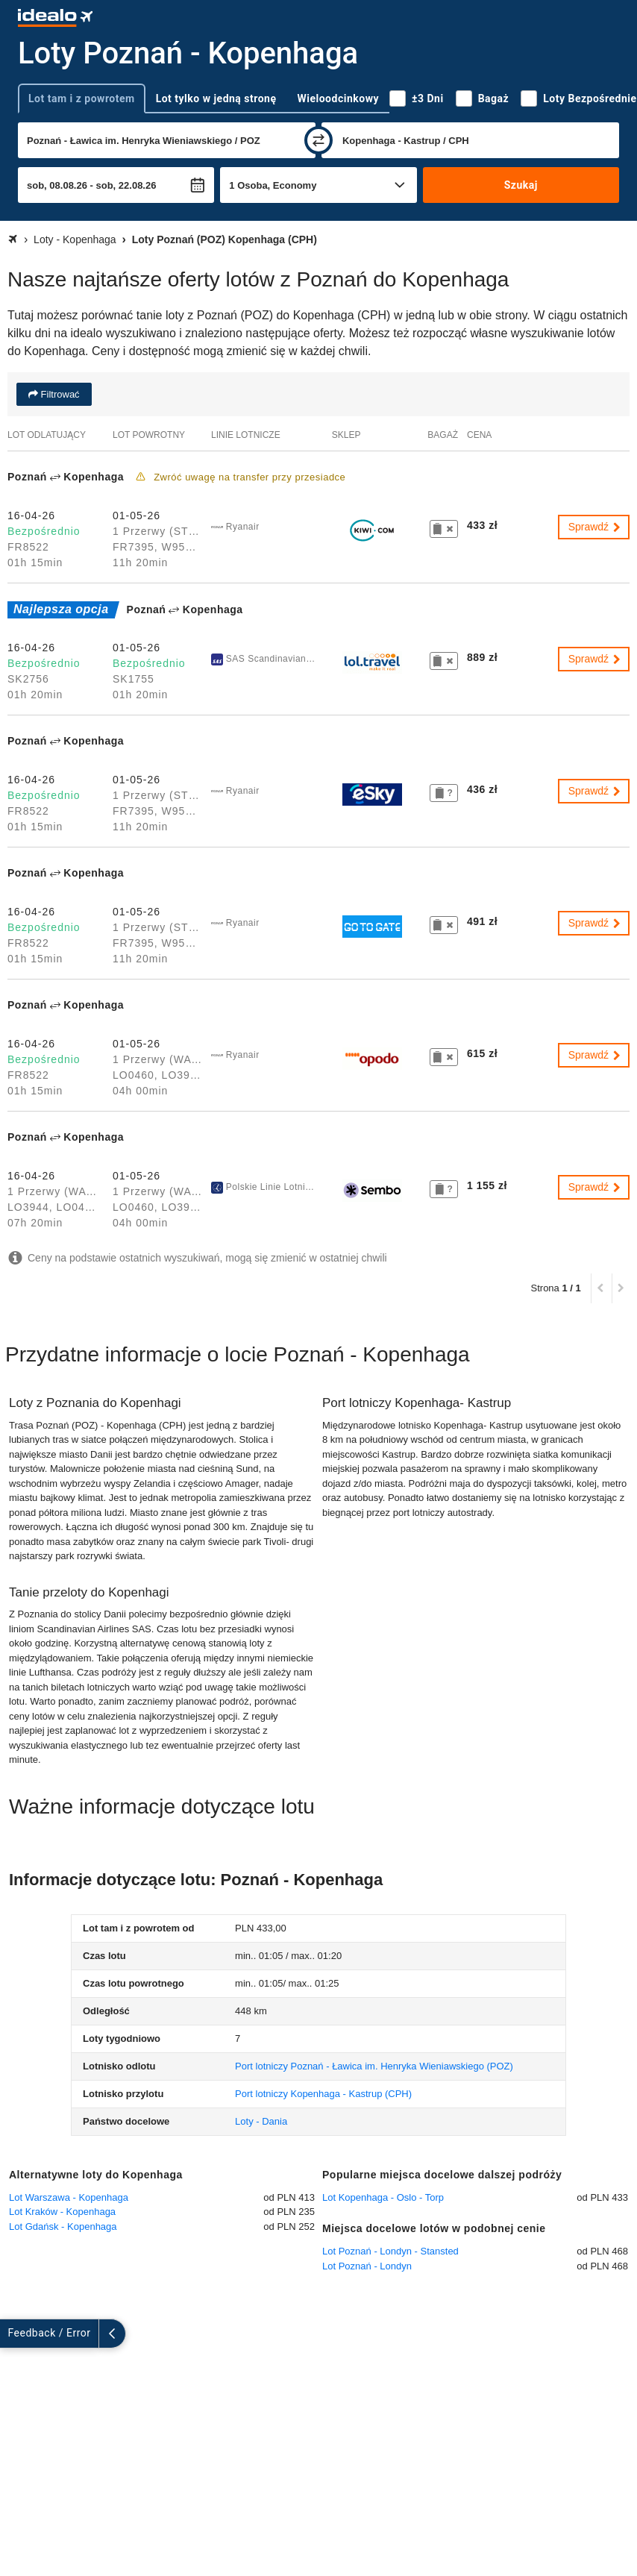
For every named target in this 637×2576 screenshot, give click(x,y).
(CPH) (323, 2093)
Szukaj (521, 185)
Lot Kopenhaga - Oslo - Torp (383, 2197)
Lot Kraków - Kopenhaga (62, 2211)
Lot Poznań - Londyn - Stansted (390, 2251)
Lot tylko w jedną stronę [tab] (216, 98)
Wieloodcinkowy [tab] (338, 98)
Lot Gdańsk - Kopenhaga (63, 2226)
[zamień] (318, 140)
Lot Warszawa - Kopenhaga (68, 2197)
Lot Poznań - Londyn (367, 2266)
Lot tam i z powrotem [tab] (81, 98)
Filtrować (59, 394)
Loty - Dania (261, 2121)
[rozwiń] (13, 2333)
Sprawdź (595, 527)
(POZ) (374, 2066)
